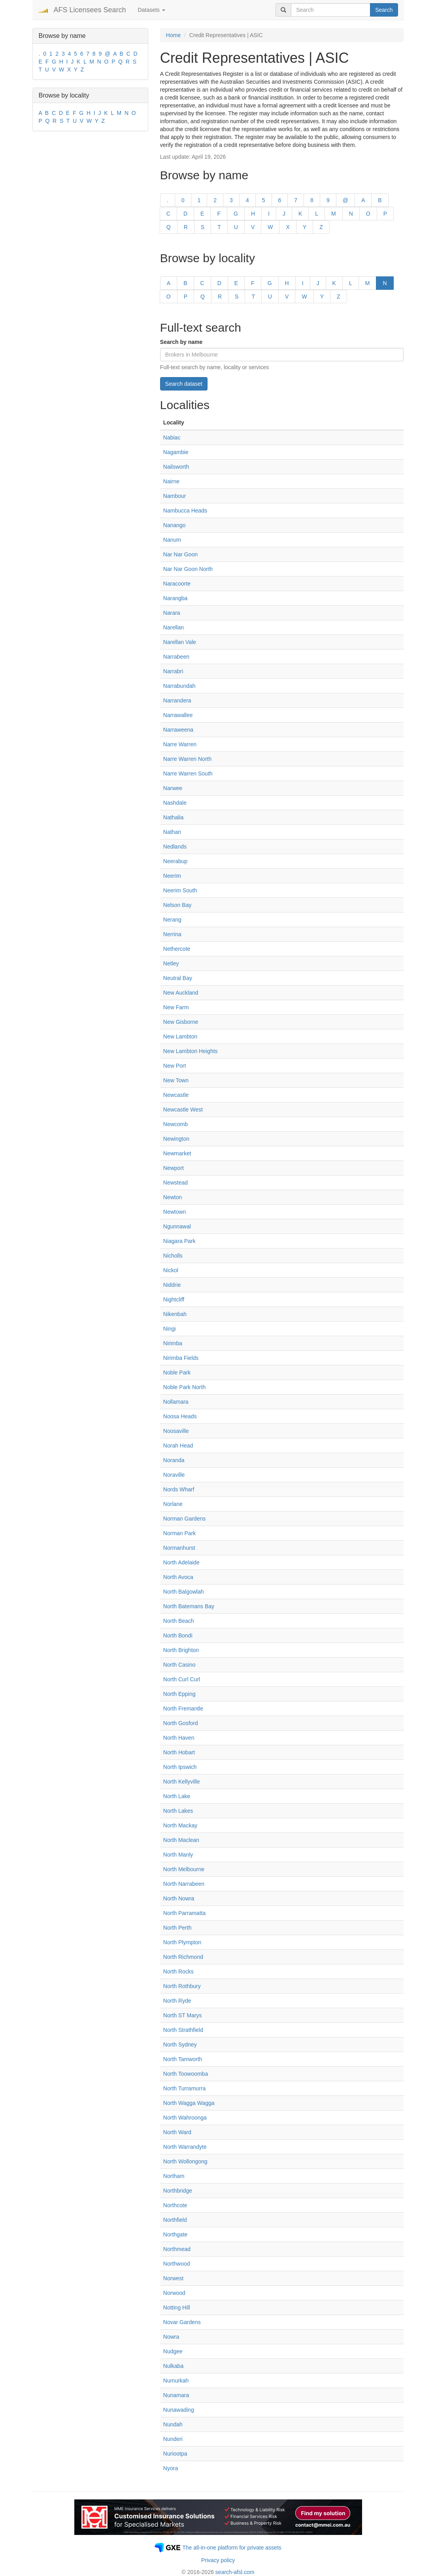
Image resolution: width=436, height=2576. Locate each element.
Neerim (172, 876)
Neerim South (180, 890)
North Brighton (181, 1650)
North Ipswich (180, 1767)
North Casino (179, 1665)
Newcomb (175, 1124)
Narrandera (177, 700)
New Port (174, 1066)
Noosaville (176, 1431)
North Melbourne (183, 1869)
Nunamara (176, 2395)
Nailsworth (176, 467)
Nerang (172, 919)
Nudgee (173, 2351)
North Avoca (178, 1577)
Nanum (172, 540)
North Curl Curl (181, 1679)
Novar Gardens (182, 2322)
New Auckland (180, 992)
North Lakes (178, 1811)
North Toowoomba (185, 2074)
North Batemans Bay (188, 1606)
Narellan (173, 627)
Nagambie (176, 452)
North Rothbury (182, 1986)
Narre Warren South (188, 773)
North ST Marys (182, 2015)
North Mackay (180, 1825)
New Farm (176, 1007)
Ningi (169, 1329)
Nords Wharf (178, 1489)
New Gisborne (180, 1022)
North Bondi (178, 1635)
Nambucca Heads (185, 510)
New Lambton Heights (190, 1051)
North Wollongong (185, 2161)
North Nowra (178, 1898)
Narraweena (178, 730)
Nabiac (172, 437)
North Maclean (181, 1840)
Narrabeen (176, 656)
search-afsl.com (235, 2572)
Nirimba (172, 1343)
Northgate (175, 2234)
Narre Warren (179, 744)
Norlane (173, 1504)
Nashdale (175, 803)
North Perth (177, 1927)
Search (384, 10)
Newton (172, 1197)
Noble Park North (184, 1387)
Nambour (174, 496)
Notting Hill (176, 2307)
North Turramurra (184, 2088)
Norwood (174, 2293)
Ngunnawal (177, 1226)
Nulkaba (173, 2366)
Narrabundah (179, 686)
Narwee (172, 788)
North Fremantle (183, 1708)
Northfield (175, 2220)
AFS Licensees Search (90, 10)
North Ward (177, 2132)
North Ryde (177, 2001)
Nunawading (178, 2410)
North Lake (176, 1796)
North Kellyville (181, 1781)
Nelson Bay (177, 905)
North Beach (178, 1621)
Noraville (174, 1475)
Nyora (170, 2468)
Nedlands (175, 846)
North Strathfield (183, 2030)
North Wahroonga (185, 2117)
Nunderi (173, 2439)
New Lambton (180, 1036)
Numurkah (176, 2380)
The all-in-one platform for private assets (231, 2547)
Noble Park (177, 1372)
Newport (173, 1168)
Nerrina (172, 934)
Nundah (173, 2424)
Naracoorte (177, 583)
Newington (176, 1139)
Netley (171, 963)
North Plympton (182, 1942)
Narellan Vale (179, 642)
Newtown (174, 1212)
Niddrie (172, 1285)
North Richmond (183, 1957)
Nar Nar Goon (180, 554)
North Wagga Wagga (189, 2103)
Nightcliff (173, 1299)
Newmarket (177, 1153)
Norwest (173, 2278)
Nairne (171, 481)
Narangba (175, 598)
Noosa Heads (180, 1416)
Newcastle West (183, 1109)
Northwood (176, 2264)
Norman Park (179, 1533)
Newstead (175, 1182)
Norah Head (178, 1445)
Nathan (172, 832)
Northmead (177, 2249)
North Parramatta (184, 1913)
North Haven (178, 1738)
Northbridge (177, 2190)
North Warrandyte (185, 2147)
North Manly (178, 1854)
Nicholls (173, 1255)
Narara (171, 613)
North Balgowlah (183, 1591)
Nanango (174, 525)
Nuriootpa (175, 2453)
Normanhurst (179, 1548)
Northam (174, 2176)
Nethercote (176, 949)
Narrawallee (178, 715)
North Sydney (180, 2044)
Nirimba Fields (180, 1358)
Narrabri (173, 671)
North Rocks (178, 1971)
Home (173, 35)
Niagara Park (179, 1241)
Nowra (171, 2337)
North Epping (179, 1694)
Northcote (175, 2205)
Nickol (170, 1270)
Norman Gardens (184, 1518)
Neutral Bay (177, 978)
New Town (176, 1080)
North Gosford (180, 1723)
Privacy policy (218, 2560)
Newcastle (176, 1095)
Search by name (181, 342)
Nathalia (173, 817)
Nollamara (176, 1402)
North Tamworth (182, 2059)
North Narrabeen (183, 1884)
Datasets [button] (151, 10)
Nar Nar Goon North (188, 569)
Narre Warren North (187, 759)
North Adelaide (181, 1562)
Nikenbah (175, 1314)
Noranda (174, 1460)
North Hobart (179, 1752)
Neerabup (175, 861)
